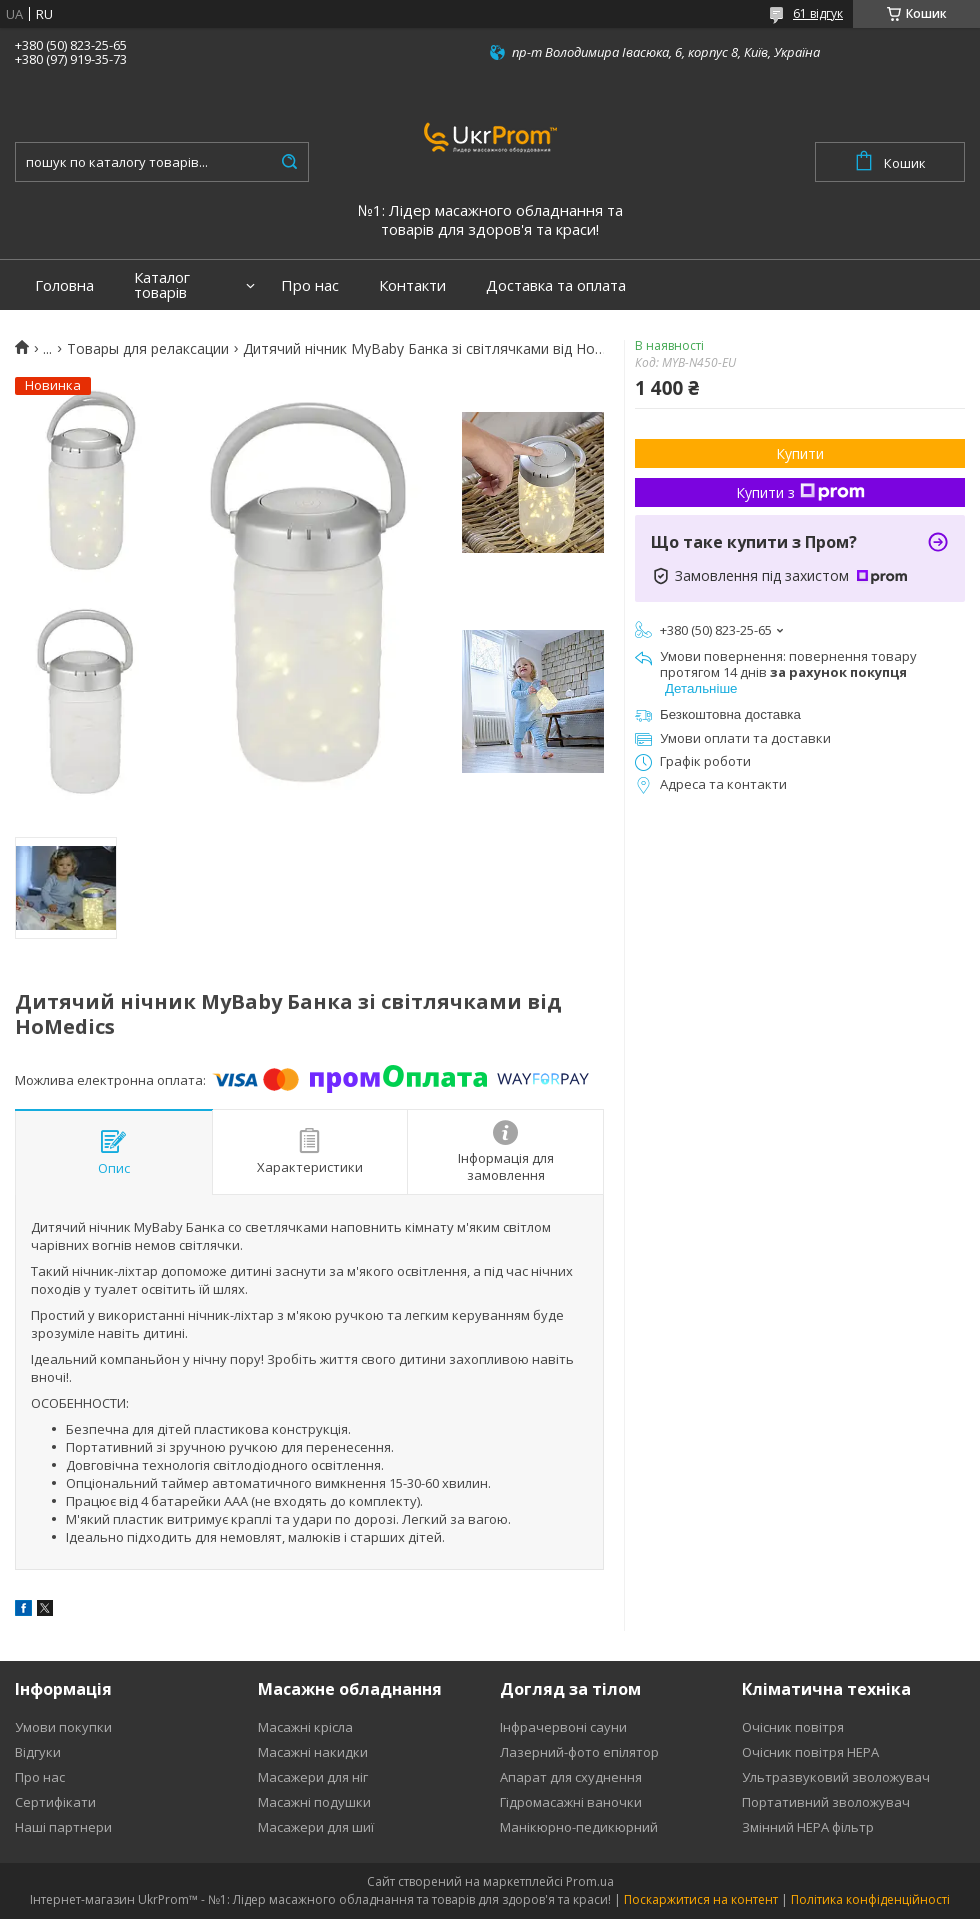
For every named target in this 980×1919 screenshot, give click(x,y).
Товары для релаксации (148, 349)
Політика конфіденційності (870, 1899)
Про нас (310, 285)
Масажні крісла (305, 1727)
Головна (64, 285)
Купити (800, 453)
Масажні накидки (313, 1752)
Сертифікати (55, 1802)
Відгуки (38, 1752)
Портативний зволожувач (826, 1802)
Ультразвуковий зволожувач (836, 1777)
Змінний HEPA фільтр (808, 1827)
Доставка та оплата (556, 285)
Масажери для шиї (316, 1827)
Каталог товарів (162, 285)
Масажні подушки (314, 1802)
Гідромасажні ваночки (571, 1802)
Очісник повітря (793, 1727)
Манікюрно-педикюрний (579, 1827)
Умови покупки (63, 1727)
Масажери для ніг (313, 1777)
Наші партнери (63, 1827)
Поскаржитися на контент (701, 1899)
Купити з (800, 492)
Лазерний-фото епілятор (579, 1752)
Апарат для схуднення (571, 1777)
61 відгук (818, 13)
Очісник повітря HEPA (810, 1752)
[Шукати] (289, 162)
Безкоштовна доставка (730, 714)
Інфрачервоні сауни (563, 1727)
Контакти (412, 285)
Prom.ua (590, 1881)
